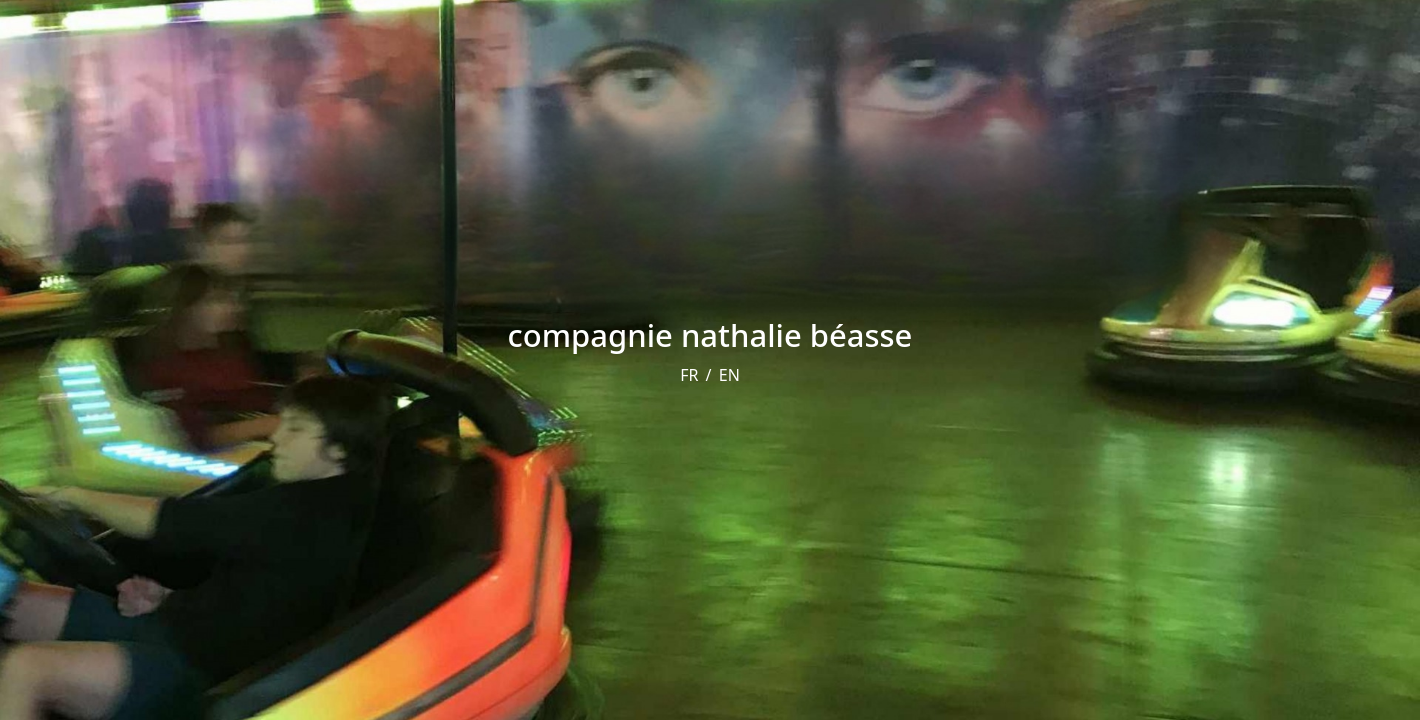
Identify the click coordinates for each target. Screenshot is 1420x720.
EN (729, 375)
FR (689, 375)
